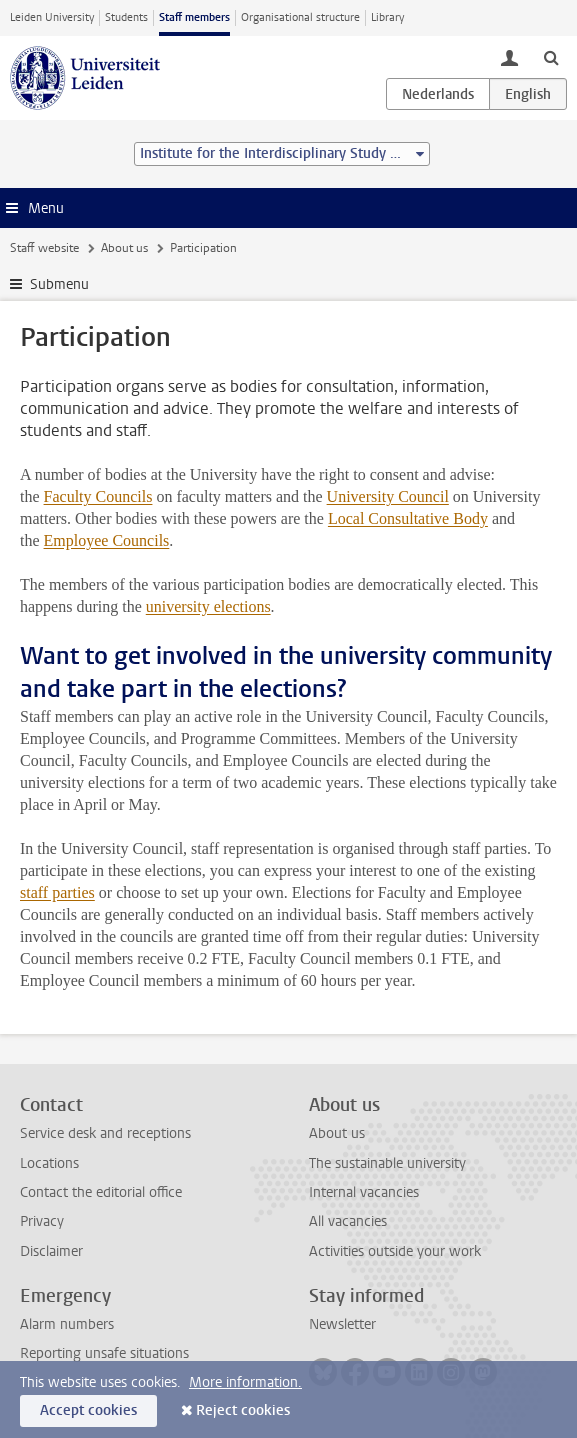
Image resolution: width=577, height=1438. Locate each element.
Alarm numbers (67, 1324)
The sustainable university (387, 1163)
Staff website (44, 248)
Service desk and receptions (105, 1133)
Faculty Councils (98, 496)
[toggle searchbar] (551, 57)
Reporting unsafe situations (104, 1353)
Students (126, 17)
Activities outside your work (395, 1251)
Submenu (59, 284)
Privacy (42, 1221)
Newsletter (342, 1324)
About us (124, 248)
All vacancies (348, 1221)
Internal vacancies (364, 1192)
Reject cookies (243, 1410)
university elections (208, 606)
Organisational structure (300, 17)
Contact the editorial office (101, 1192)
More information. (245, 1382)
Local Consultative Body (408, 518)
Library (387, 17)
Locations (49, 1163)
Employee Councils (107, 540)
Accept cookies (88, 1410)
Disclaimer (51, 1251)
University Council (388, 496)
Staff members (194, 17)
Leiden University (52, 17)
